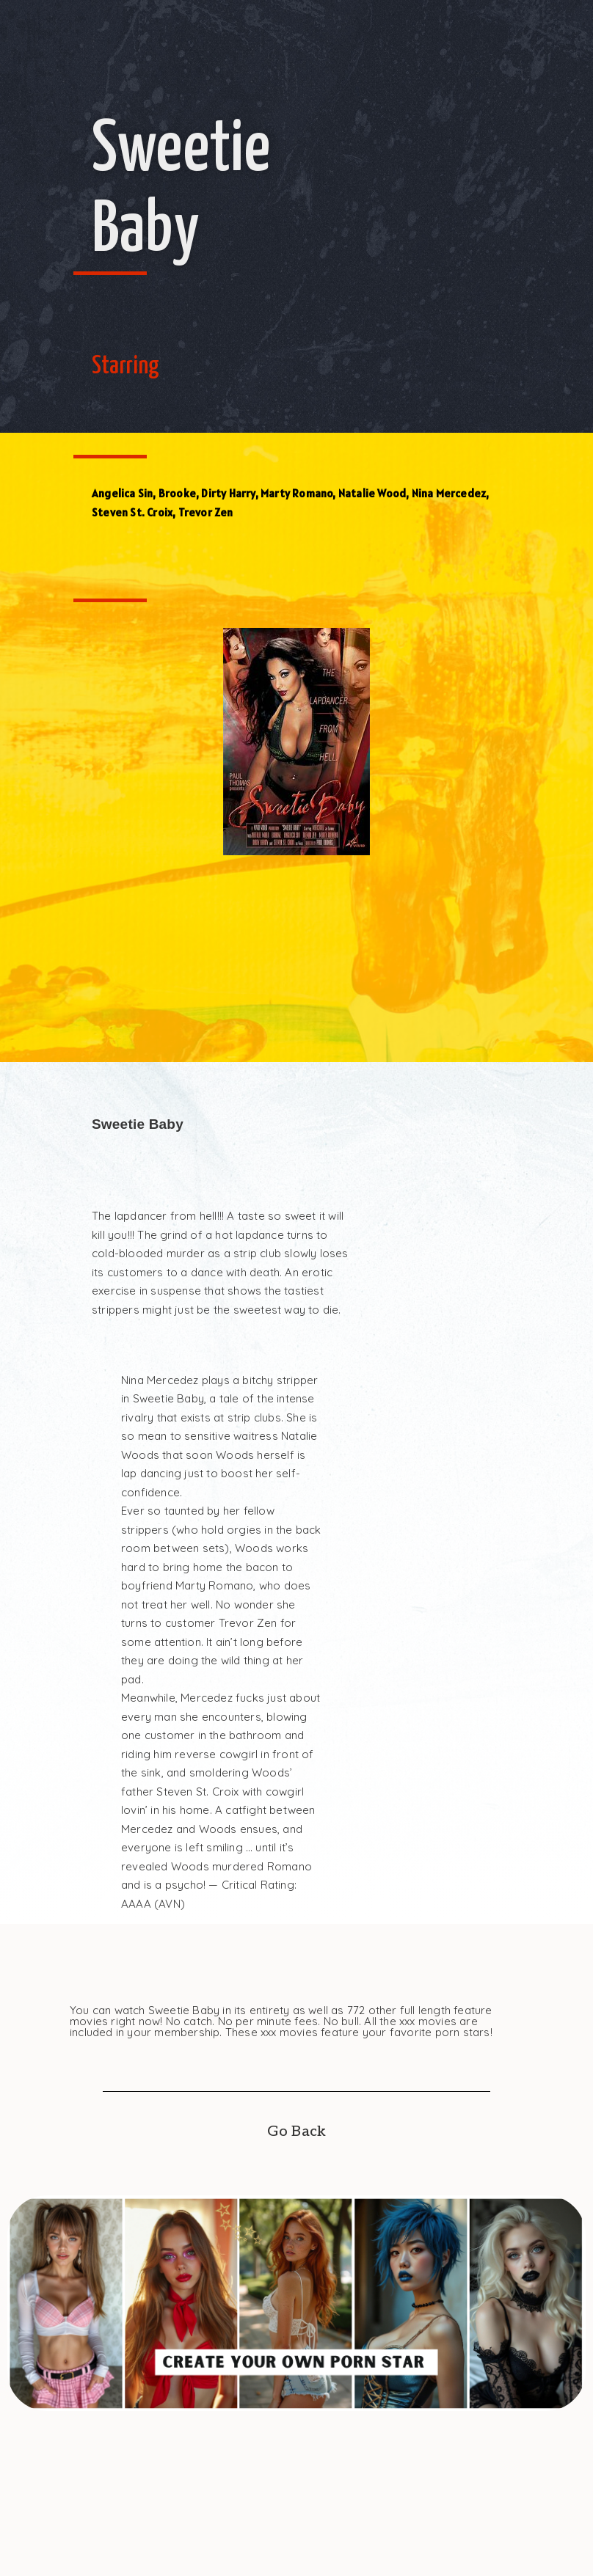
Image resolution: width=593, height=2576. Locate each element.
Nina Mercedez (449, 493)
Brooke (177, 493)
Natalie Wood (372, 493)
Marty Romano (296, 493)
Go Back (296, 2131)
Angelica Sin (122, 493)
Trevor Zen (205, 512)
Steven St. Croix (132, 512)
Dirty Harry (228, 493)
